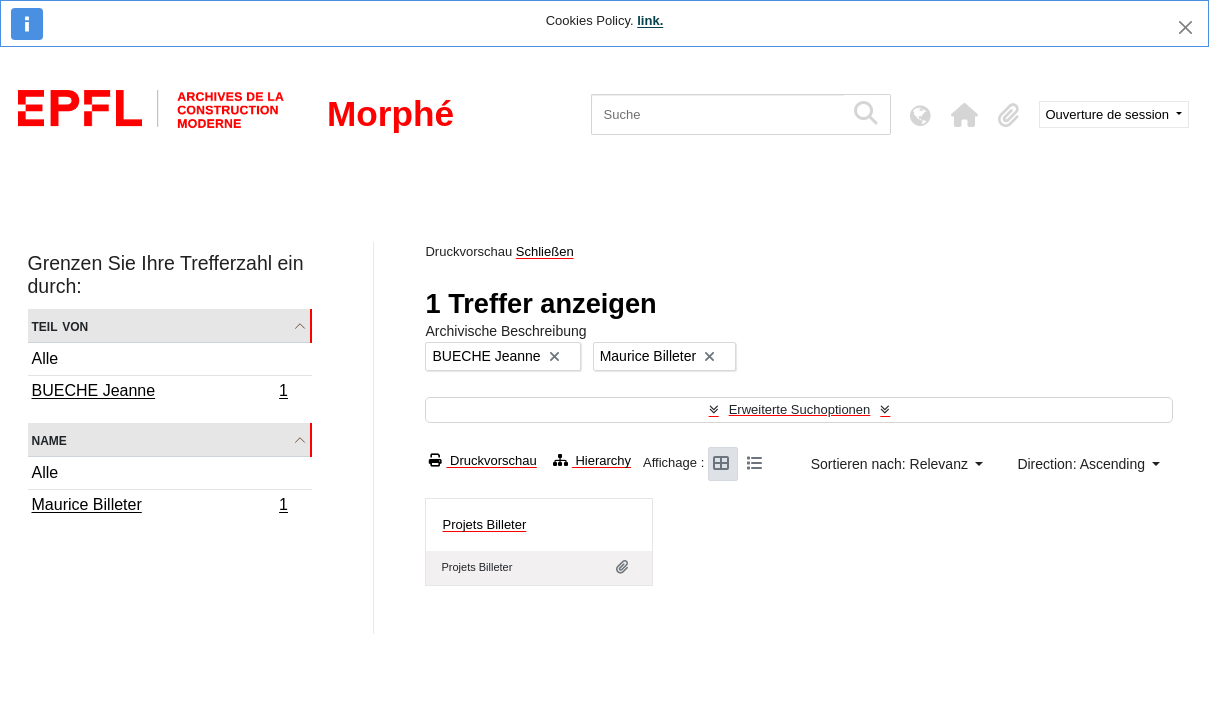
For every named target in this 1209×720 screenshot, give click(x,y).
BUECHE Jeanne (160, 393)
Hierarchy (592, 460)
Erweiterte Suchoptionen (800, 409)
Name (49, 439)
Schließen (545, 251)
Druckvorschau (482, 460)
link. (650, 20)
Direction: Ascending (1083, 464)
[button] (965, 115)
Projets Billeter (484, 524)
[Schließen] (1185, 27)
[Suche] (717, 114)
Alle (45, 358)
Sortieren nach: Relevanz (891, 464)
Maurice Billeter (160, 507)
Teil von (60, 325)
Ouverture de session (1109, 114)
